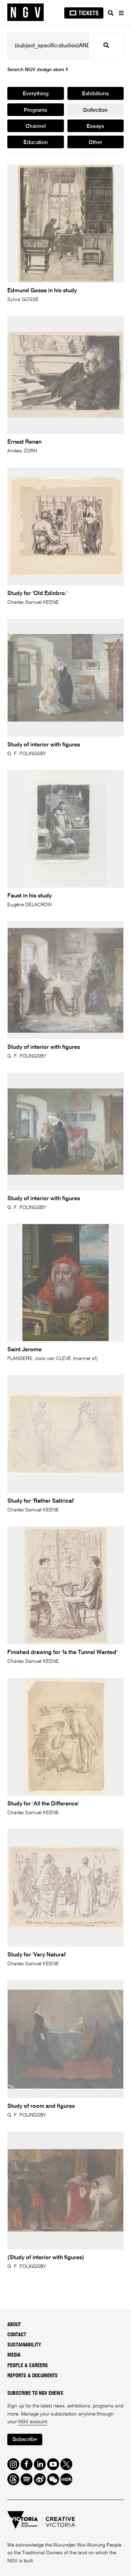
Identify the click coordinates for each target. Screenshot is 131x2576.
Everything (36, 93)
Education (35, 142)
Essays (95, 126)
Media (14, 2355)
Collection (95, 110)
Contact (16, 2334)
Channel (36, 126)
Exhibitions (95, 93)
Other (95, 142)
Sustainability (24, 2345)
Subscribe (25, 2439)
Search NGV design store (37, 69)
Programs (35, 110)
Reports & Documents (32, 2375)
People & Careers (27, 2365)
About (14, 2324)
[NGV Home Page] (25, 12)
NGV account (32, 2421)
